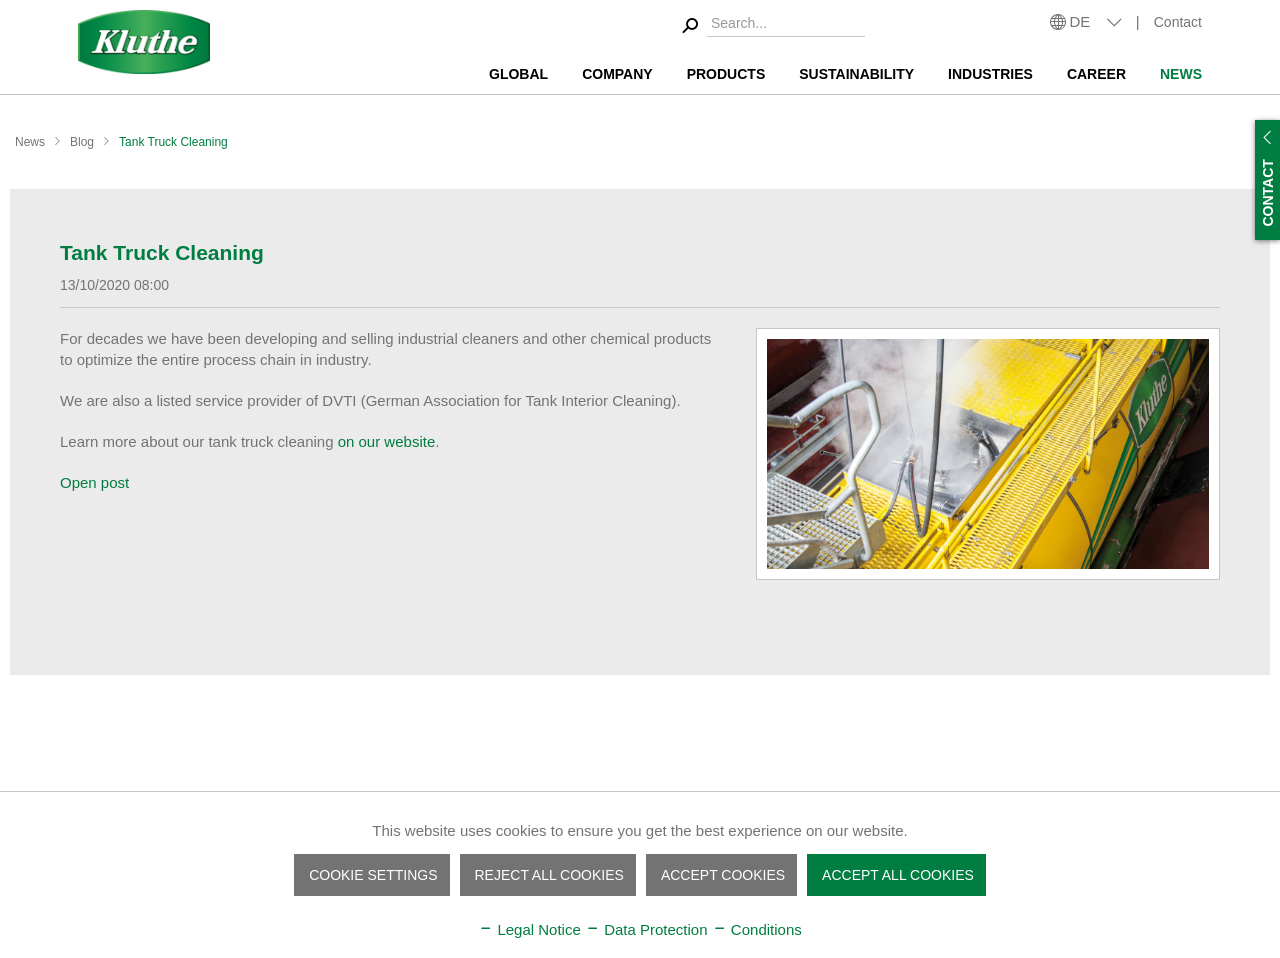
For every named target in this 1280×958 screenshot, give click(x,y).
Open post (94, 482)
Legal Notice (529, 929)
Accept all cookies (898, 875)
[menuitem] (770, 26)
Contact (1178, 22)
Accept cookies (723, 875)
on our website (387, 441)
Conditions (757, 929)
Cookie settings (373, 875)
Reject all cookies (549, 875)
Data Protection (646, 929)
